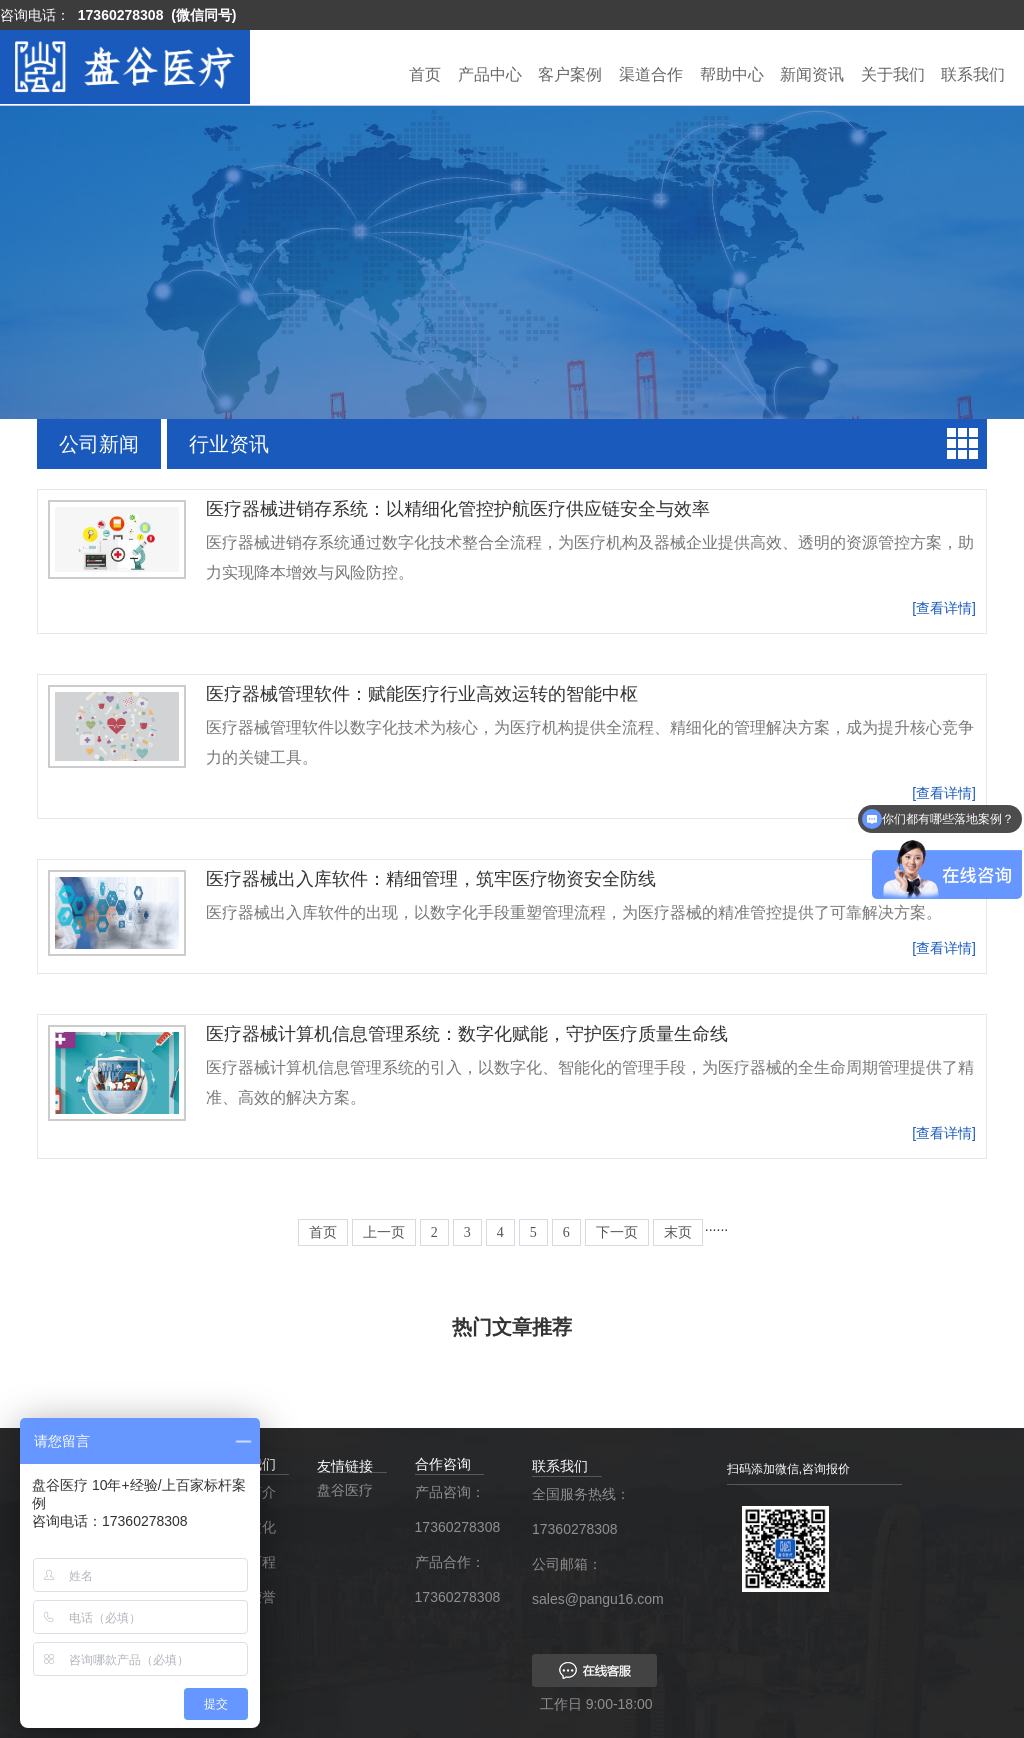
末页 (678, 1232)
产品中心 (490, 74)
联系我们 (973, 74)
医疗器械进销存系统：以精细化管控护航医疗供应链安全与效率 (458, 509)
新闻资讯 (812, 74)
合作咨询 (443, 1464)
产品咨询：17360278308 (453, 1509)
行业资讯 (229, 444)
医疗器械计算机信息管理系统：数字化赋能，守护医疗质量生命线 (467, 1034)
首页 (425, 74)
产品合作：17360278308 (453, 1579)
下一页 (617, 1232)
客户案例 (570, 74)
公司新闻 (99, 444)
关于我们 (893, 74)
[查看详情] (944, 608)
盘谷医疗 (345, 1490)
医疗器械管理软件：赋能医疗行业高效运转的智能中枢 (422, 694)
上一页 (384, 1232)
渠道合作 (651, 74)
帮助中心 (732, 74)
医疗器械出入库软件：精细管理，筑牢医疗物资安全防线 (431, 879)
